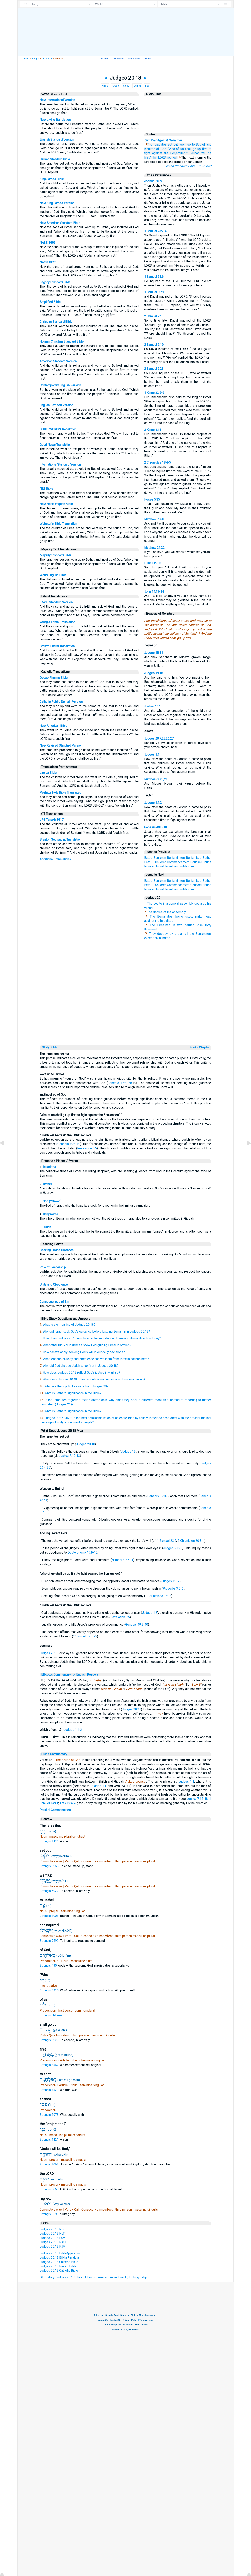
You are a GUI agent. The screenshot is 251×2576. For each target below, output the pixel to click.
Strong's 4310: (50, 1990)
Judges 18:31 (153, 653)
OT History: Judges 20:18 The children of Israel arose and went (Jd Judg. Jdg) (93, 2277)
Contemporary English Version (60, 385)
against (157, 153)
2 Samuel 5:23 (154, 369)
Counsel (196, 862)
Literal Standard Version (56, 602)
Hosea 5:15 (152, 499)
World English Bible (53, 575)
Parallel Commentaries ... (56, 1810)
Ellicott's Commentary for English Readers (70, 1674)
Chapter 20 (47, 58)
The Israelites (156, 144)
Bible (26, 58)
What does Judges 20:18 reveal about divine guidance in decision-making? (94, 1379)
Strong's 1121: (50, 1841)
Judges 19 (128, 1451)
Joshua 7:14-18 (197, 1799)
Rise (191, 866)
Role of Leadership (53, 1267)
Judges (35, 58)
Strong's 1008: (50, 1916)
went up (185, 144)
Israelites (171, 866)
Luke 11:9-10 (153, 563)
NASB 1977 (47, 262)
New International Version (57, 100)
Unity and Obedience (54, 1284)
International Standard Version (60, 464)
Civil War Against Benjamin (163, 140)
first (204, 149)
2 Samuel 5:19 (154, 344)
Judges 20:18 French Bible (58, 2266)
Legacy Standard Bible (55, 282)
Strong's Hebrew (51, 2015)
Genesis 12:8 (156, 1496)
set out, (173, 144)
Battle (148, 858)
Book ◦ (193, 1047)
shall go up (193, 149)
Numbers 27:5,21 (155, 779)
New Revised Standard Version (61, 745)
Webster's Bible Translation (58, 524)
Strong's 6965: (50, 1866)
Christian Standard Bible (56, 322)
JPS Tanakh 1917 (52, 820)
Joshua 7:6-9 (153, 181)
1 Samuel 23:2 (166, 1541)
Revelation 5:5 (87, 1148)
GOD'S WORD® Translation (58, 429)
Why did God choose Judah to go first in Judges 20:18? (80, 1366)
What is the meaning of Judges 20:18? (69, 1324)
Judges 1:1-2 (170, 1581)
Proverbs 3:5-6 (173, 1588)
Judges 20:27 (131, 1709)
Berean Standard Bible (55, 159)
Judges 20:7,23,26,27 (159, 738)
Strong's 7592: (50, 1941)
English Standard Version (57, 139)
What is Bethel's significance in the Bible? (73, 1393)
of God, (161, 149)
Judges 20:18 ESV (52, 2238)
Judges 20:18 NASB (53, 2242)
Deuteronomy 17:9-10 (82, 1552)
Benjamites (193, 858)
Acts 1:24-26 (68, 1803)
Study (126, 85)
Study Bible (49, 1047)
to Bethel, (198, 144)
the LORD (159, 157)
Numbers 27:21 (122, 1560)
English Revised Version (56, 405)
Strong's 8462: (50, 2065)
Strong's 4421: (50, 2090)
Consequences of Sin (54, 1302)
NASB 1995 (47, 243)
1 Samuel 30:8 (154, 292)
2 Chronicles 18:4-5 (157, 462)
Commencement (178, 862)
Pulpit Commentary (54, 1754)
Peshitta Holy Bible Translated (60, 792)
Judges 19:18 (153, 673)
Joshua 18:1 (152, 706)
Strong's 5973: (50, 2115)
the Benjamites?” (176, 153)
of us (180, 149)
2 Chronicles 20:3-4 (191, 1541)
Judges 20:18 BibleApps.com (60, 2253)
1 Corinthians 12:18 (158, 1596)
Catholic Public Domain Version (61, 702)
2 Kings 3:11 (152, 430)
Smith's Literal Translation (57, 646)
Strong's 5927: (50, 1891)
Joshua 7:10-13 (69, 1456)
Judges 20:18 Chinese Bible (59, 2262)
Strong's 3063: (50, 2164)
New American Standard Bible (60, 223)
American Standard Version (58, 361)
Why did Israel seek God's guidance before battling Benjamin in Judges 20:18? (96, 1331)
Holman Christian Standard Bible (62, 341)
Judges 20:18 (85, 1444)
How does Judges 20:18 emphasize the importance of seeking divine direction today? (102, 1338)
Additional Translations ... (56, 859)
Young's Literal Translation (57, 622)
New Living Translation (55, 120)
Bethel (207, 858)
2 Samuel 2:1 (153, 316)
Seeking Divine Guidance (57, 1250)
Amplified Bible (50, 302)
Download (204, 166)
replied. (172, 157)
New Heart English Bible (56, 504)
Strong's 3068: (50, 2189)
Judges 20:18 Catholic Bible (59, 2270)
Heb (147, 85)
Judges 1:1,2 (153, 803)
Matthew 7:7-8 (154, 519)
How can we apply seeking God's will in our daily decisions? (84, 1352)
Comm (137, 85)
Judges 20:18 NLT (52, 2233)
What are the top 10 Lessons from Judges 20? (76, 1386)
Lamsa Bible (48, 773)
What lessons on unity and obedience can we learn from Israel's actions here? (96, 1359)
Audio (105, 85)
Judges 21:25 (172, 1548)
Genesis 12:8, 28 (120, 1083)
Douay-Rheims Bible (54, 677)
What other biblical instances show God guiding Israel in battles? (87, 1345)
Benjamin (160, 858)
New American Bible (53, 726)
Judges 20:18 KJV (52, 2246)
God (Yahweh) (52, 1201)
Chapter (204, 1047)
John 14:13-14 (154, 591)
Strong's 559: (49, 2214)
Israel (160, 866)
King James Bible (52, 179)
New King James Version (57, 203)
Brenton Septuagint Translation (60, 839)
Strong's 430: (49, 1965)
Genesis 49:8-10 (155, 827)
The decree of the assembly (166, 912)
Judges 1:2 (149, 1613)
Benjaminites (176, 858)
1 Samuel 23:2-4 (155, 231)
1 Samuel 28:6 (154, 277)
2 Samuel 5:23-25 (85, 1636)
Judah (183, 866)
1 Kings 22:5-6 (154, 393)
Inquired (149, 866)
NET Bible (46, 488)
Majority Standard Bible (55, 555)
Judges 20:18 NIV (52, 2229)
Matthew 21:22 (154, 547)
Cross (115, 85)
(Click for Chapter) (60, 94)
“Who (171, 149)
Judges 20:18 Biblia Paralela (59, 2257)
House (206, 862)
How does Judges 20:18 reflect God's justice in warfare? (81, 1372)
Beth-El (149, 862)
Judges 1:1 (151, 754)
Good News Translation (55, 445)
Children (160, 862)
